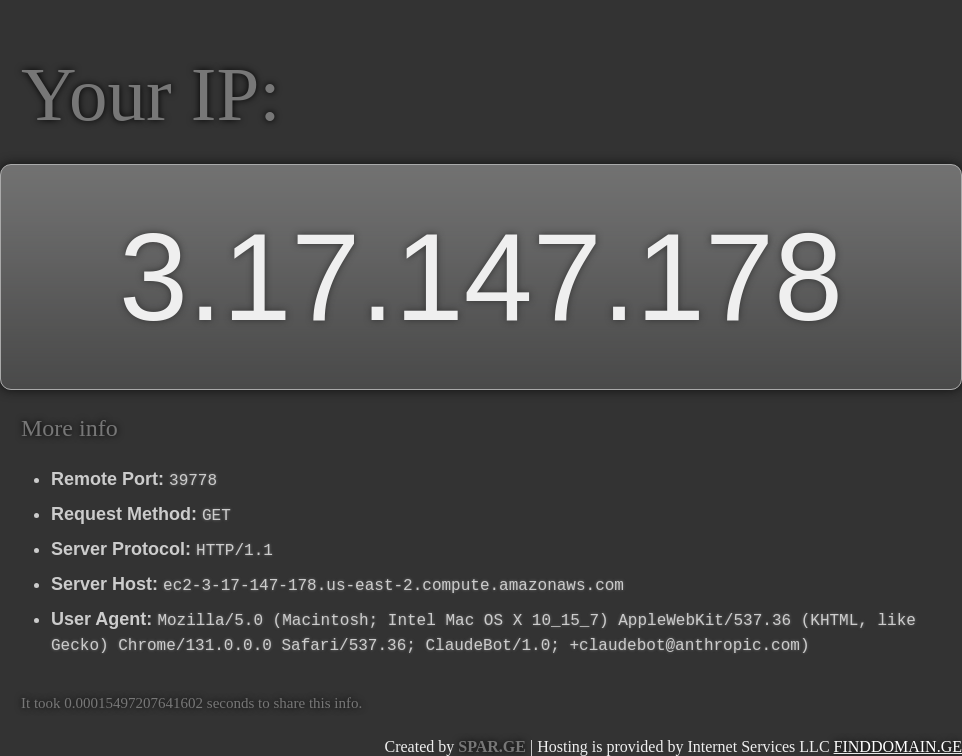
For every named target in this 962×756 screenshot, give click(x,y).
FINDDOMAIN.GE (898, 746)
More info (69, 428)
